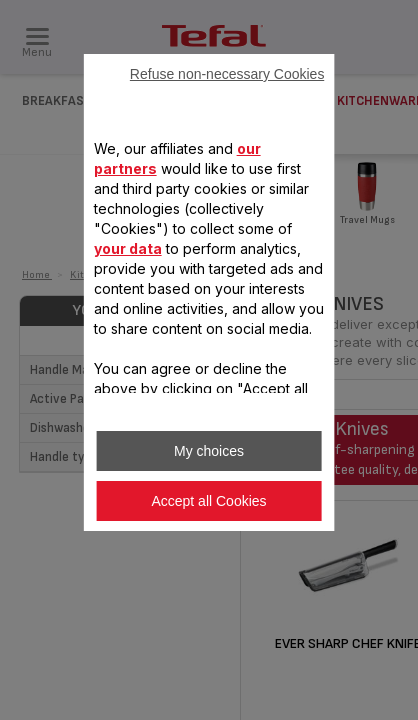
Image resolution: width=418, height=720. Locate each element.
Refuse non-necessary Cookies (227, 74)
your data (128, 248)
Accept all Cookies (208, 501)
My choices (209, 451)
